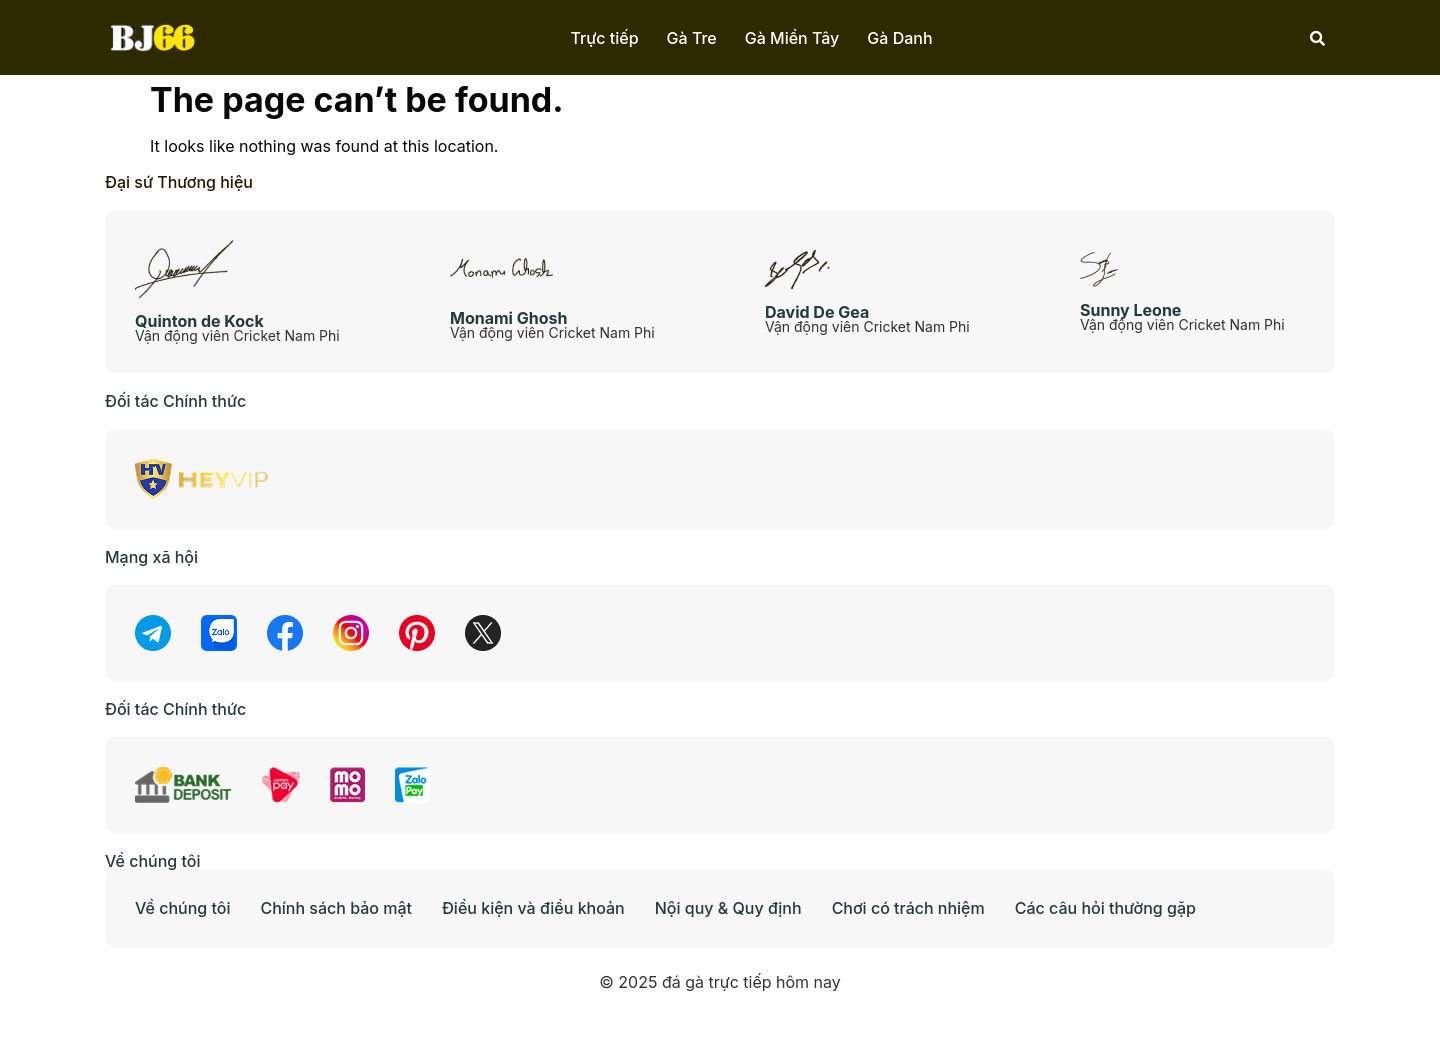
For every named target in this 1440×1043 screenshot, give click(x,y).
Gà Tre (692, 38)
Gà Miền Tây (792, 38)
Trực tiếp (604, 38)
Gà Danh (899, 38)
